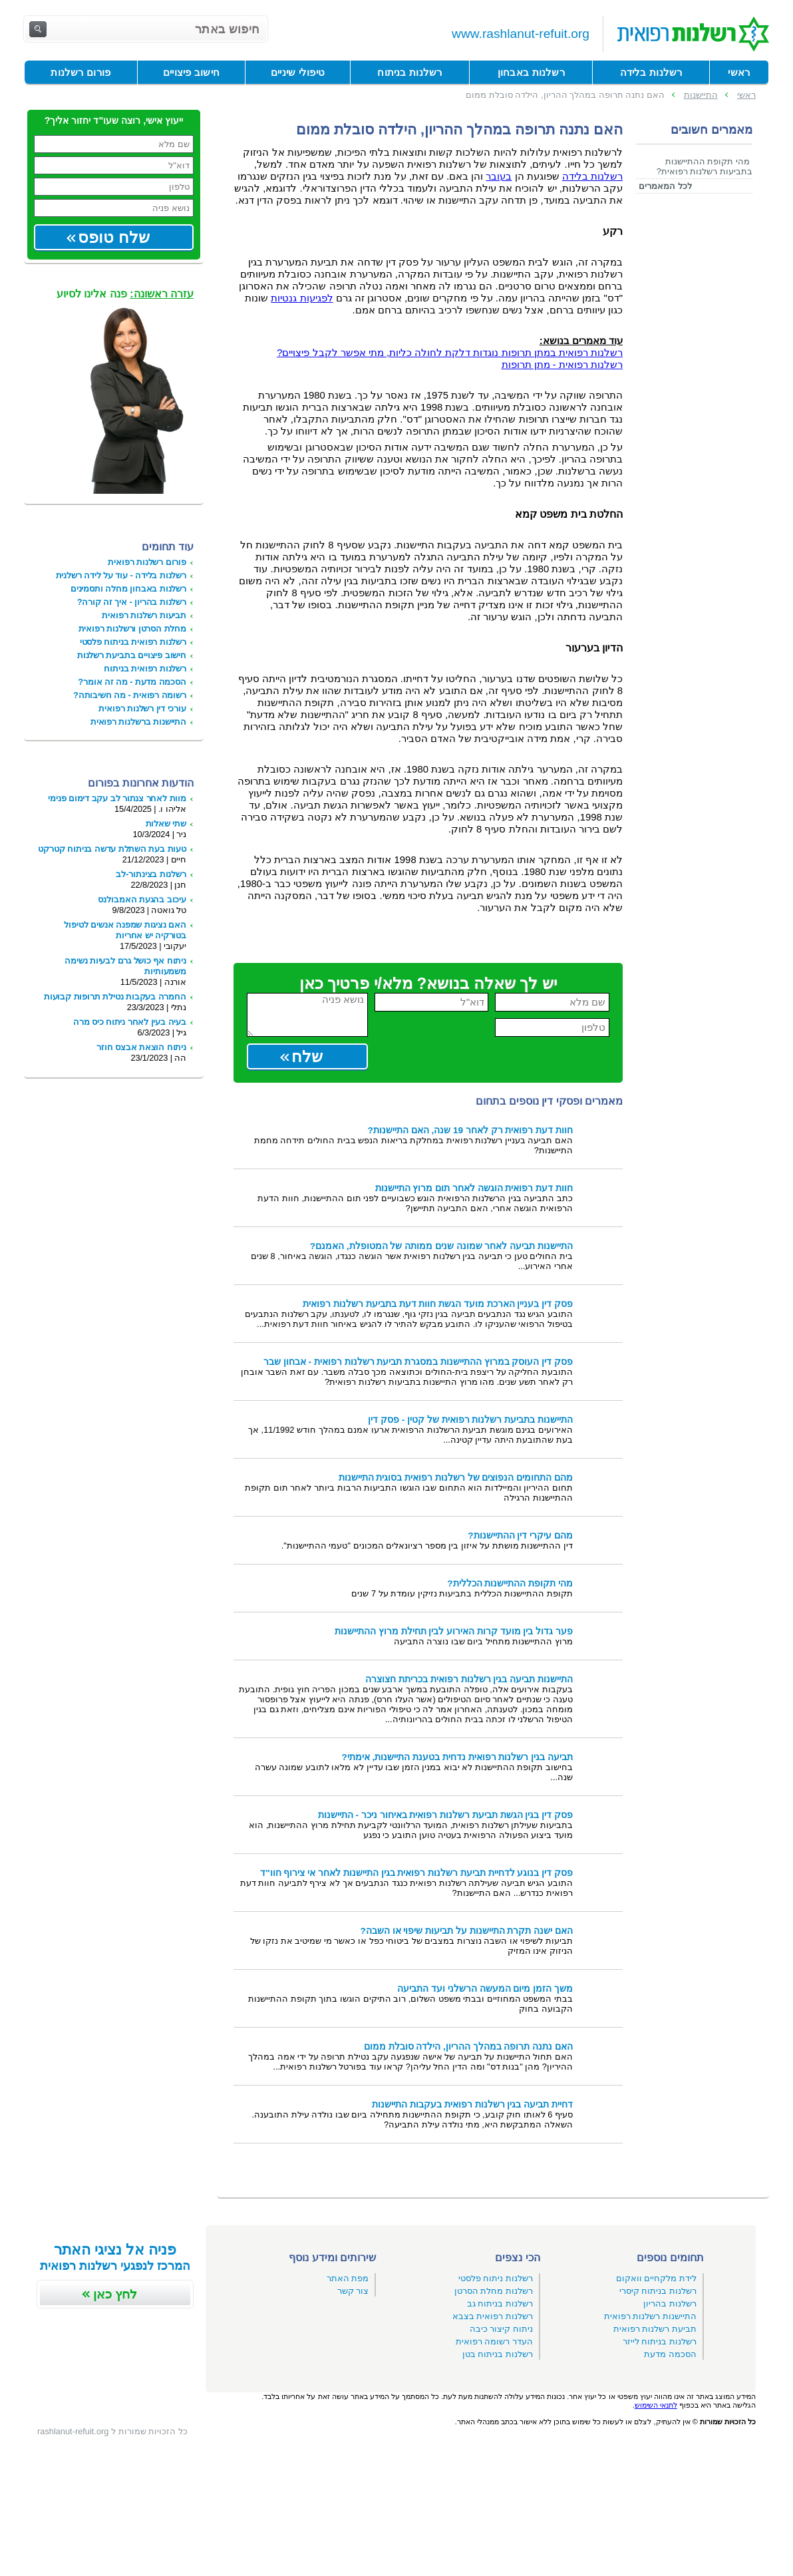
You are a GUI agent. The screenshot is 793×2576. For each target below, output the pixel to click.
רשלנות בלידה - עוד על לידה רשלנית (121, 575)
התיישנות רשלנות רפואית (650, 2316)
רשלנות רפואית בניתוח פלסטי (133, 642)
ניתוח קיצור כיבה (501, 2329)
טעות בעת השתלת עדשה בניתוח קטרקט (112, 849)
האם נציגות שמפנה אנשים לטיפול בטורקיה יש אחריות (125, 930)
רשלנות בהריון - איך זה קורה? (131, 602)
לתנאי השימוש (656, 2405)
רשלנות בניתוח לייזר (660, 2341)
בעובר (499, 176)
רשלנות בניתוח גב (500, 2303)
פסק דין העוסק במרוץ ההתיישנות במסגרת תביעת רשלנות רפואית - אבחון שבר (418, 1362)
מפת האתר (348, 2278)
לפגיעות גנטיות (302, 298)
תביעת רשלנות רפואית (655, 2329)
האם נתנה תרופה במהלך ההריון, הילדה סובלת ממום (468, 2047)
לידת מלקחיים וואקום (656, 2278)
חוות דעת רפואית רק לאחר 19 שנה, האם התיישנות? (470, 1130)
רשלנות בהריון (670, 2303)
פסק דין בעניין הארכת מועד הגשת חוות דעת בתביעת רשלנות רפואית (438, 1304)
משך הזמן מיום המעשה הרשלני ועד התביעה (485, 1989)
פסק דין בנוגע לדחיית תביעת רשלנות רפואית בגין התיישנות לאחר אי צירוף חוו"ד (416, 1873)
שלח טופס (114, 237)
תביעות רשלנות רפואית (144, 615)
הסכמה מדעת (670, 2354)
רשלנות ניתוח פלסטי (495, 2278)
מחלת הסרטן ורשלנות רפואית (132, 629)
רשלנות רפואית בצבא (492, 2316)
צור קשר (353, 2291)
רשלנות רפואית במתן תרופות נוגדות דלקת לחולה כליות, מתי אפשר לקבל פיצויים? (450, 352)
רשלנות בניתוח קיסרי (658, 2291)
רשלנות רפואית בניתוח (145, 668)
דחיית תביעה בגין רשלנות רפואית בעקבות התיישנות (472, 2105)
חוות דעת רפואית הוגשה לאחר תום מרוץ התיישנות (474, 1188)
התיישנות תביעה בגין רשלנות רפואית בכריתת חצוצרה (469, 1679)
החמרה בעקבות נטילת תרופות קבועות (115, 997)
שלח (307, 1056)
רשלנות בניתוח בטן (497, 2354)
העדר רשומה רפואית (494, 2341)
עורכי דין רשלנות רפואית (142, 708)
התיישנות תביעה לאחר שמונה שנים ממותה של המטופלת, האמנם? (441, 1246)
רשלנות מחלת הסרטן (493, 2291)
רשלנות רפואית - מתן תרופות (562, 364)
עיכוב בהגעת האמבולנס (142, 899)
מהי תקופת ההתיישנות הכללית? (510, 1583)
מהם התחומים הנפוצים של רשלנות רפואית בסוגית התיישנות (456, 1478)
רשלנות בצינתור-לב (151, 874)
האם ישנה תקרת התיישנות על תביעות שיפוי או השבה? (466, 1931)
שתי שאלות (166, 823)
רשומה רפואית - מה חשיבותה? (129, 695)
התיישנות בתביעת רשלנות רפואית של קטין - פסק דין (470, 1420)
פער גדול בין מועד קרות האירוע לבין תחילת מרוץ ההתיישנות (454, 1631)
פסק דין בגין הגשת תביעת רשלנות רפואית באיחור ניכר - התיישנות (445, 1815)
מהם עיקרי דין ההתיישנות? (520, 1536)
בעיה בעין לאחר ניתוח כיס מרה (129, 1022)
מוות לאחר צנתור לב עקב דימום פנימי (117, 798)
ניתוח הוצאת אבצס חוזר (141, 1047)
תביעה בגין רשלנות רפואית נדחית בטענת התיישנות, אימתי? (457, 1757)
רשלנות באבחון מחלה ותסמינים (128, 589)
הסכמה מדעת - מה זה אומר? (132, 682)
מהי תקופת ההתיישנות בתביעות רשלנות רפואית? (704, 166)
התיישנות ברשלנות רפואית (138, 722)
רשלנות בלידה (592, 176)
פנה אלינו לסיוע (125, 293)
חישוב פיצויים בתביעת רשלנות (131, 655)
